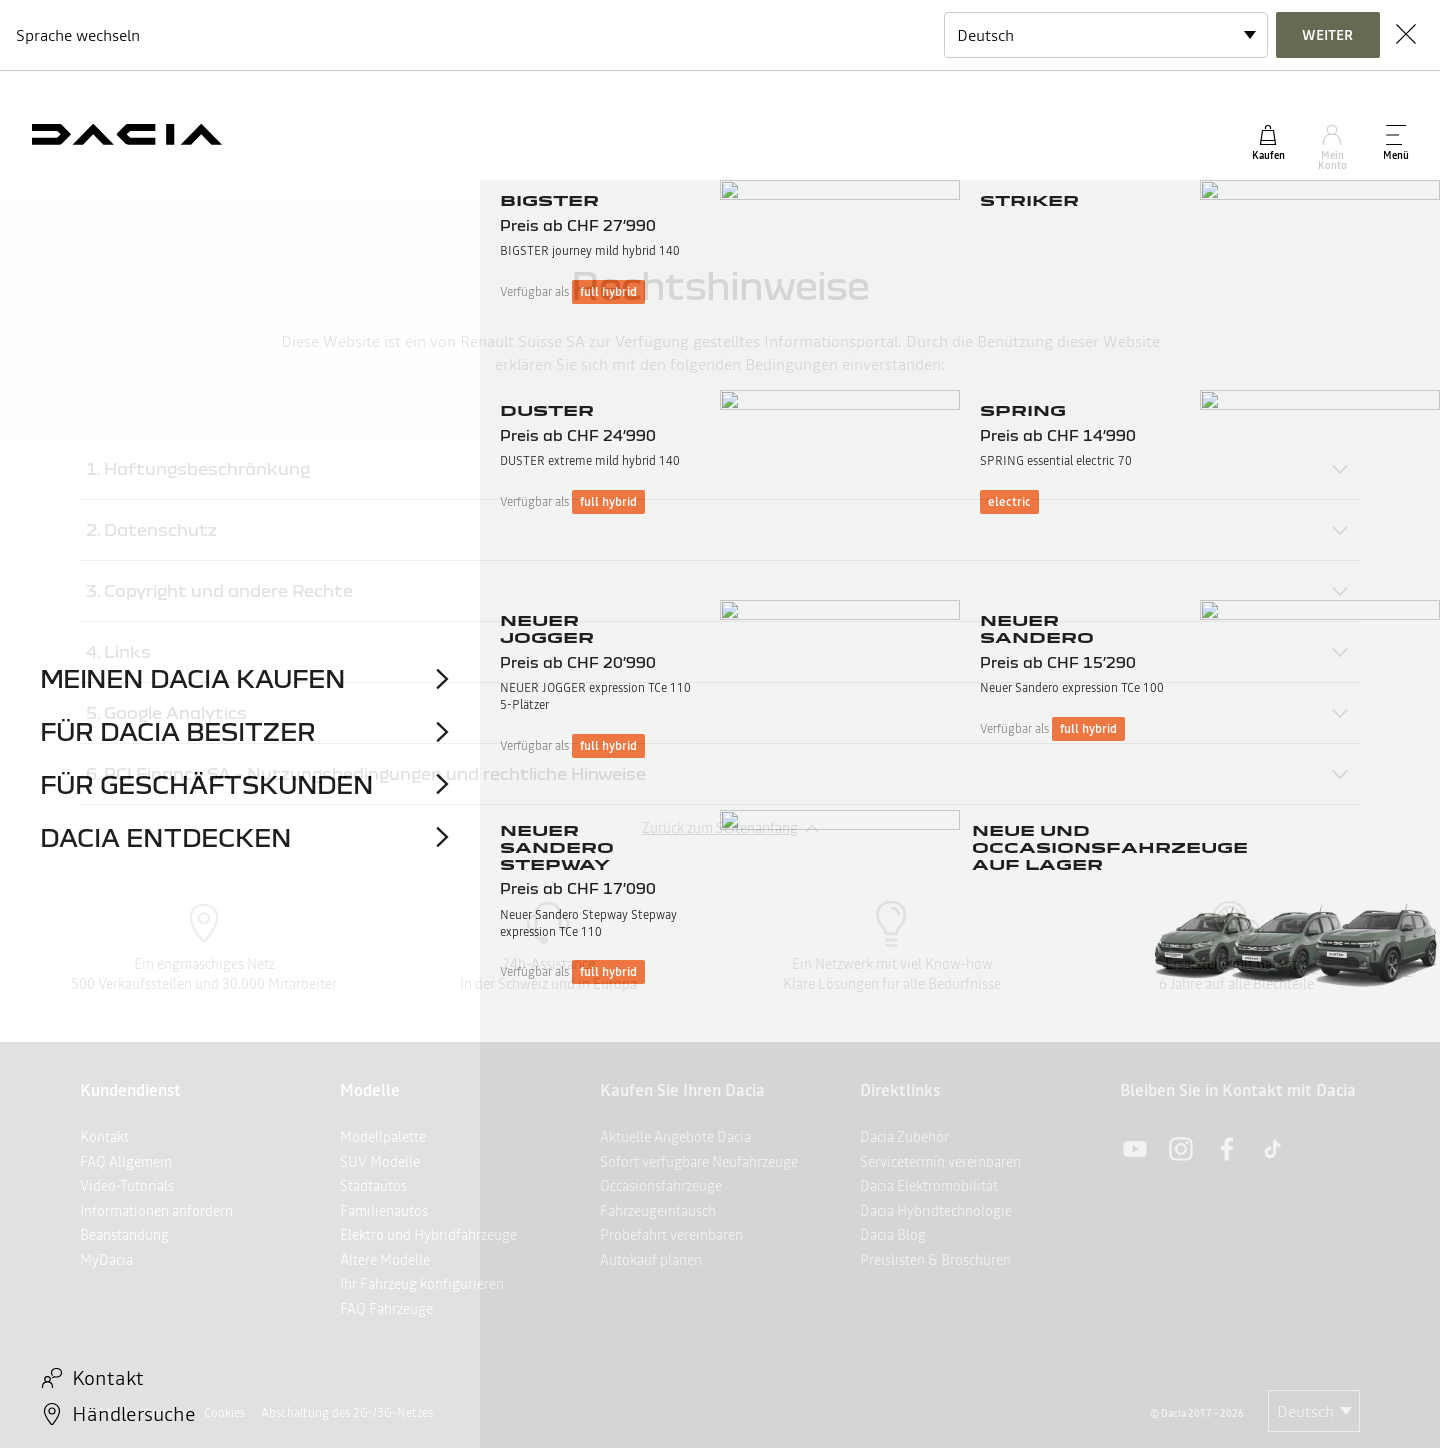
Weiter (1327, 35)
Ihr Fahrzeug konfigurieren (422, 1284)
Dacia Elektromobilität (929, 1186)
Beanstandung (124, 1235)
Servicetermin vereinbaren (940, 1162)
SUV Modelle (380, 1162)
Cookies (224, 1413)
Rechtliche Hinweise (134, 1413)
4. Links (118, 651)
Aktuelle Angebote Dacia (675, 1137)
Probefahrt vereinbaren (671, 1235)
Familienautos (384, 1211)
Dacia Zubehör (904, 1137)
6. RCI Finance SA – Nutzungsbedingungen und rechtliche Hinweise (366, 773)
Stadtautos (373, 1186)
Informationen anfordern (156, 1211)
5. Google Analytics (166, 712)
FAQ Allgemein (126, 1162)
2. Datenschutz (151, 529)
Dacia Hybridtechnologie (936, 1211)
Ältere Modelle (385, 1260)
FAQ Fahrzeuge (386, 1309)
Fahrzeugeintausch (658, 1211)
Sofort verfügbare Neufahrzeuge (699, 1162)
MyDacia (106, 1260)
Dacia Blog (893, 1235)
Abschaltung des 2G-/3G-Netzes (347, 1413)
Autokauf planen (651, 1260)
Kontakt (104, 1137)
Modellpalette (383, 1137)
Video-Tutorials (127, 1186)
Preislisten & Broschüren (935, 1260)
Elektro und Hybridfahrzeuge (428, 1235)
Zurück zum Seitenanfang (720, 828)
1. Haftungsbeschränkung (198, 468)
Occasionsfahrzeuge (661, 1186)
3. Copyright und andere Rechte (219, 590)
